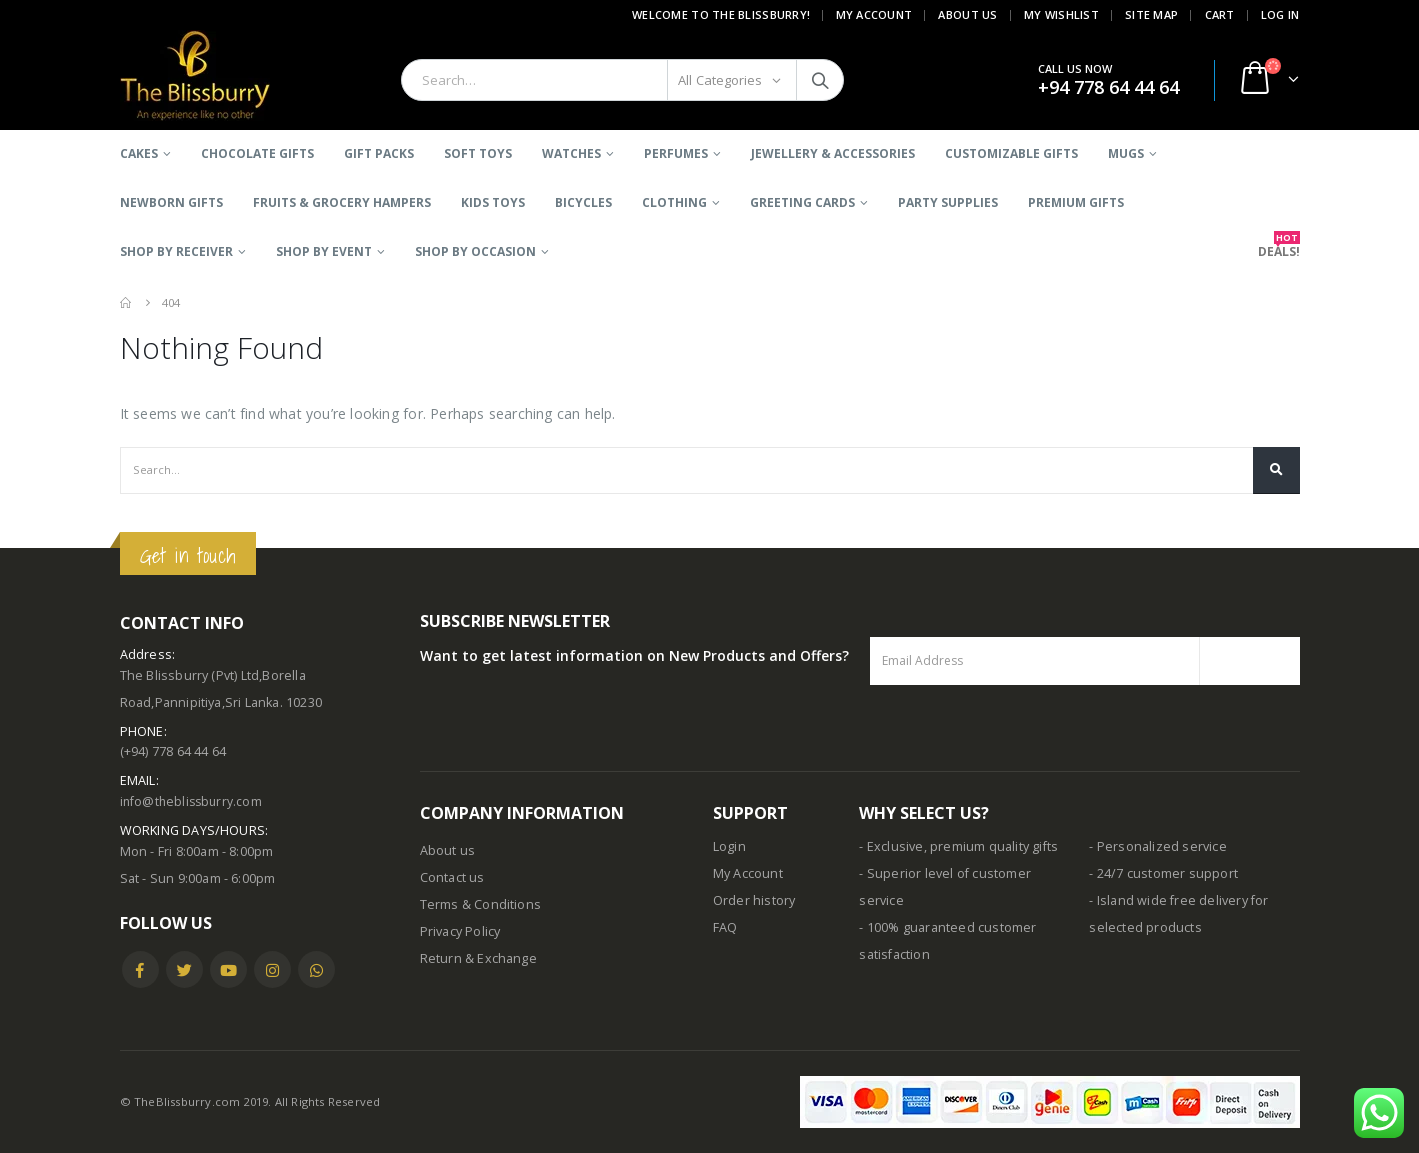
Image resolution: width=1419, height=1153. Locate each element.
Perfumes (676, 153)
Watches (571, 153)
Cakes (139, 153)
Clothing (674, 202)
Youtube (228, 969)
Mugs (1126, 153)
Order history (754, 900)
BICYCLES (583, 202)
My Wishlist (1061, 14)
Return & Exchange (478, 958)
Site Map (1151, 14)
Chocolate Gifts (257, 153)
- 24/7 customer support (1163, 873)
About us (448, 850)
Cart (1220, 14)
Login (729, 846)
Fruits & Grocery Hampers (342, 202)
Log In (1280, 14)
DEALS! (1279, 245)
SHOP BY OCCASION (475, 251)
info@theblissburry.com (193, 801)
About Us (967, 14)
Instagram (272, 969)
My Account (874, 14)
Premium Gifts (1076, 202)
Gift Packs (379, 153)
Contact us (452, 877)
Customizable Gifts (1011, 153)
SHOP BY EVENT (324, 251)
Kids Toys (493, 202)
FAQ (725, 927)
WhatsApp (316, 969)
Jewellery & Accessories (833, 153)
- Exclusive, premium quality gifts (958, 846)
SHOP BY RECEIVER (176, 251)
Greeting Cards (802, 202)
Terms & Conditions (481, 904)
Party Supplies (948, 202)
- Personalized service (1157, 846)
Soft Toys (478, 153)
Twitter (184, 969)
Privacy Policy (460, 931)
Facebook (140, 969)
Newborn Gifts (171, 202)
